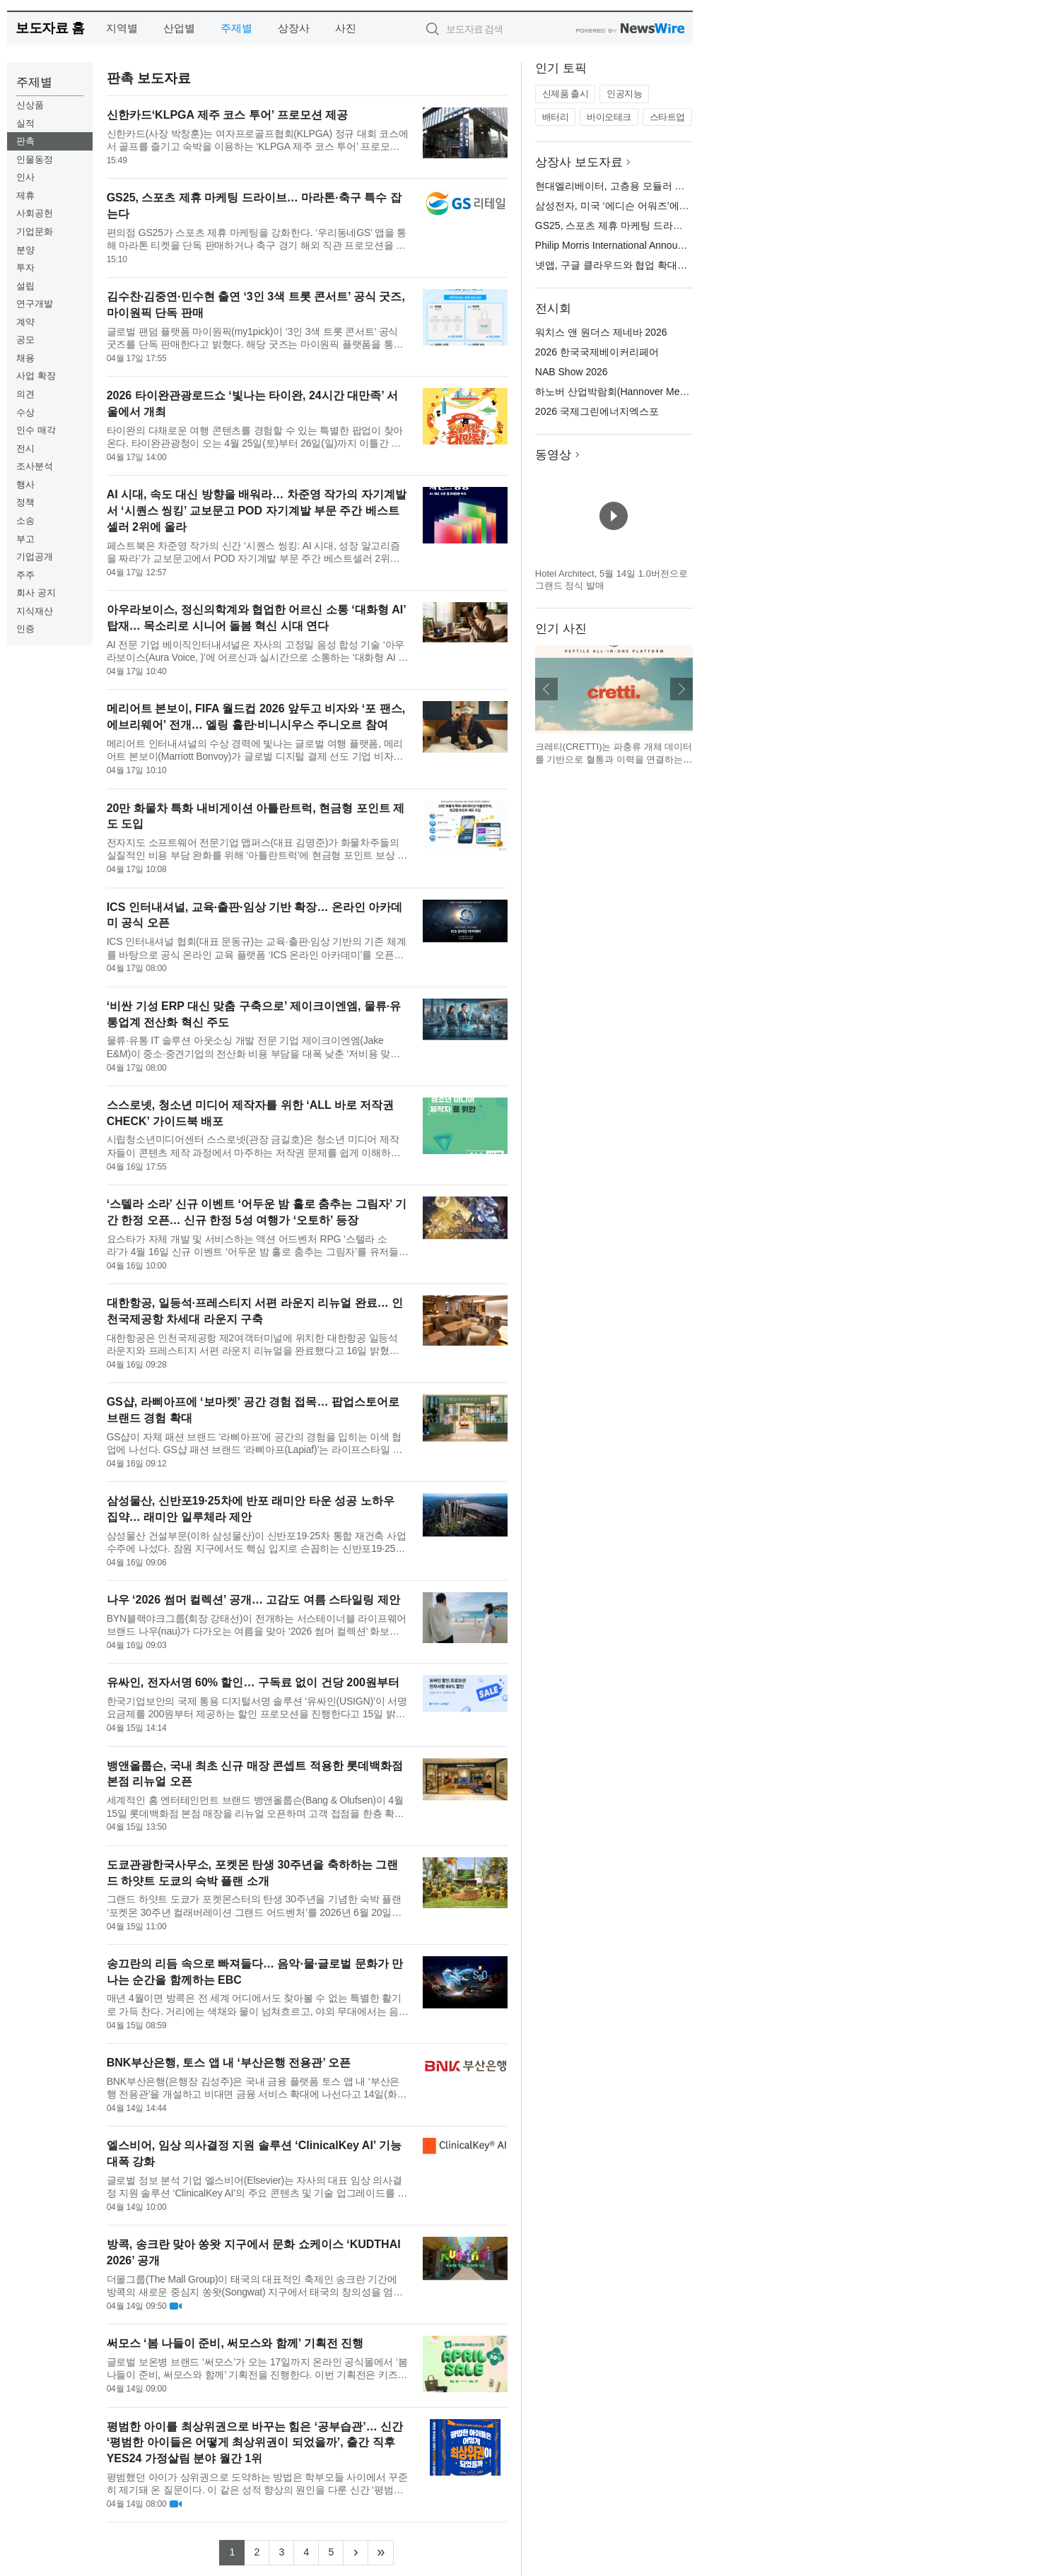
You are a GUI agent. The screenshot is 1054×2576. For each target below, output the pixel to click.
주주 (25, 575)
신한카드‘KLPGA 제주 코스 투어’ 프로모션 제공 (228, 115)
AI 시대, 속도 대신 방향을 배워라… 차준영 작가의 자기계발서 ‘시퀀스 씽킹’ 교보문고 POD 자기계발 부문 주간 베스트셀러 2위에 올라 (256, 510)
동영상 (553, 454)
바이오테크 (609, 117)
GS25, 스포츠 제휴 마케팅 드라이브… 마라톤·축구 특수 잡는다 (674, 225)
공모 (25, 339)
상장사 (294, 28)
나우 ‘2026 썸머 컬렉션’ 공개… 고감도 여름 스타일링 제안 (253, 1600)
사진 (345, 28)
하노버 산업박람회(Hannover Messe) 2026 (629, 391)
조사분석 (34, 466)
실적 (25, 123)
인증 (25, 628)
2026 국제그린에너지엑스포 (597, 411)
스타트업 (667, 117)
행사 (25, 484)
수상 (25, 412)
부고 (25, 539)
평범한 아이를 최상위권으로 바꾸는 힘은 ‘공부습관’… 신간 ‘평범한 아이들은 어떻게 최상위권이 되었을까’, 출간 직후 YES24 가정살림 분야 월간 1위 (255, 2443)
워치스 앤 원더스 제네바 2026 (601, 332)
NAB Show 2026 (571, 371)
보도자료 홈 (50, 27)
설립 (25, 286)
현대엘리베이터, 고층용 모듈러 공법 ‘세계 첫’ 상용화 (650, 186)
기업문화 (34, 231)
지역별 (122, 28)
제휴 (25, 195)
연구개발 (34, 303)
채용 (25, 358)
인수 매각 (36, 430)
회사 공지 (36, 592)
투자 (25, 267)
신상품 (30, 105)
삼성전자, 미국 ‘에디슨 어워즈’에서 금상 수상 (634, 205)
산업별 (179, 28)
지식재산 (34, 611)
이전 (546, 689)
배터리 (555, 117)
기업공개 (34, 556)
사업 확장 (36, 375)
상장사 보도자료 (579, 162)
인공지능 (624, 93)
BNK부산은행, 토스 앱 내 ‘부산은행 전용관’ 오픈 (229, 2063)
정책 (25, 502)
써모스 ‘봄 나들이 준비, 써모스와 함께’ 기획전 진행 (235, 2343)
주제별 (236, 28)
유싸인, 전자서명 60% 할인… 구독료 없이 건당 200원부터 (253, 1682)
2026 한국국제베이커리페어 (597, 352)
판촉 (25, 141)
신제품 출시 (565, 93)
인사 (25, 177)
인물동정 (34, 159)
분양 (25, 250)
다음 (681, 689)
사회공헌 (34, 213)
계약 (25, 322)
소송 (25, 520)
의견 (25, 394)
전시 (25, 448)
